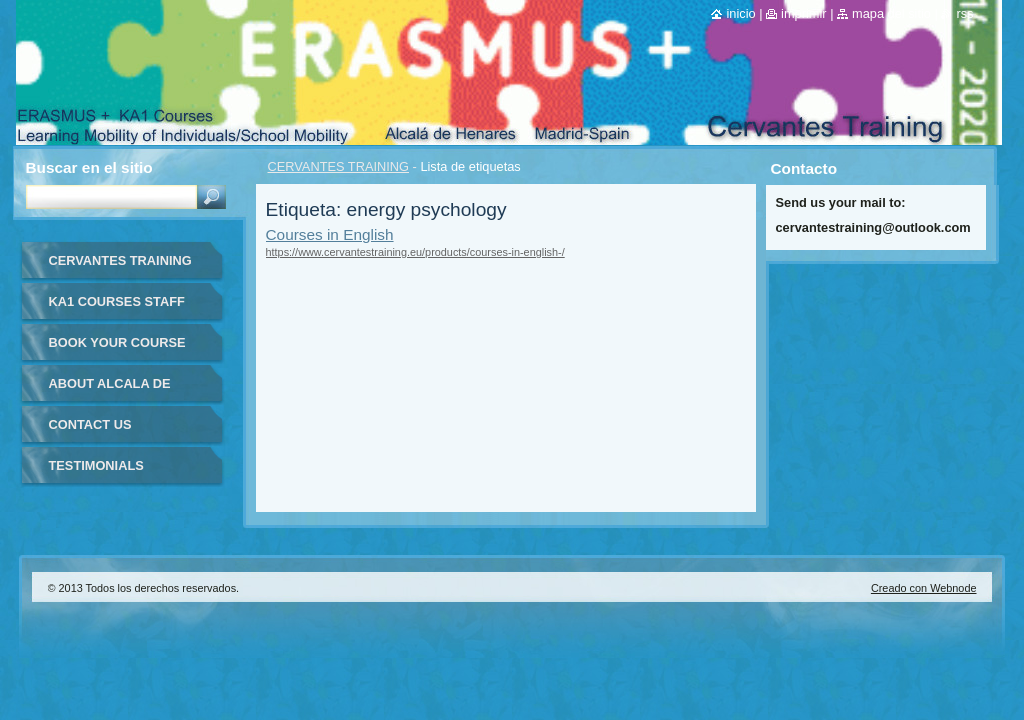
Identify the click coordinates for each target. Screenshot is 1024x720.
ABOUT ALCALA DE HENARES (110, 390)
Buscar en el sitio (89, 167)
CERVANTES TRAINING (339, 166)
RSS (964, 13)
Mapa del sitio (891, 13)
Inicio (740, 13)
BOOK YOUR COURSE (117, 342)
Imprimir (804, 13)
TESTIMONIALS (96, 465)
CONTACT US (90, 424)
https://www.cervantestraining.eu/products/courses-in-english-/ (415, 252)
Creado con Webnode (924, 588)
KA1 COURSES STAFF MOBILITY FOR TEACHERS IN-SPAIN (117, 308)
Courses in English (330, 234)
